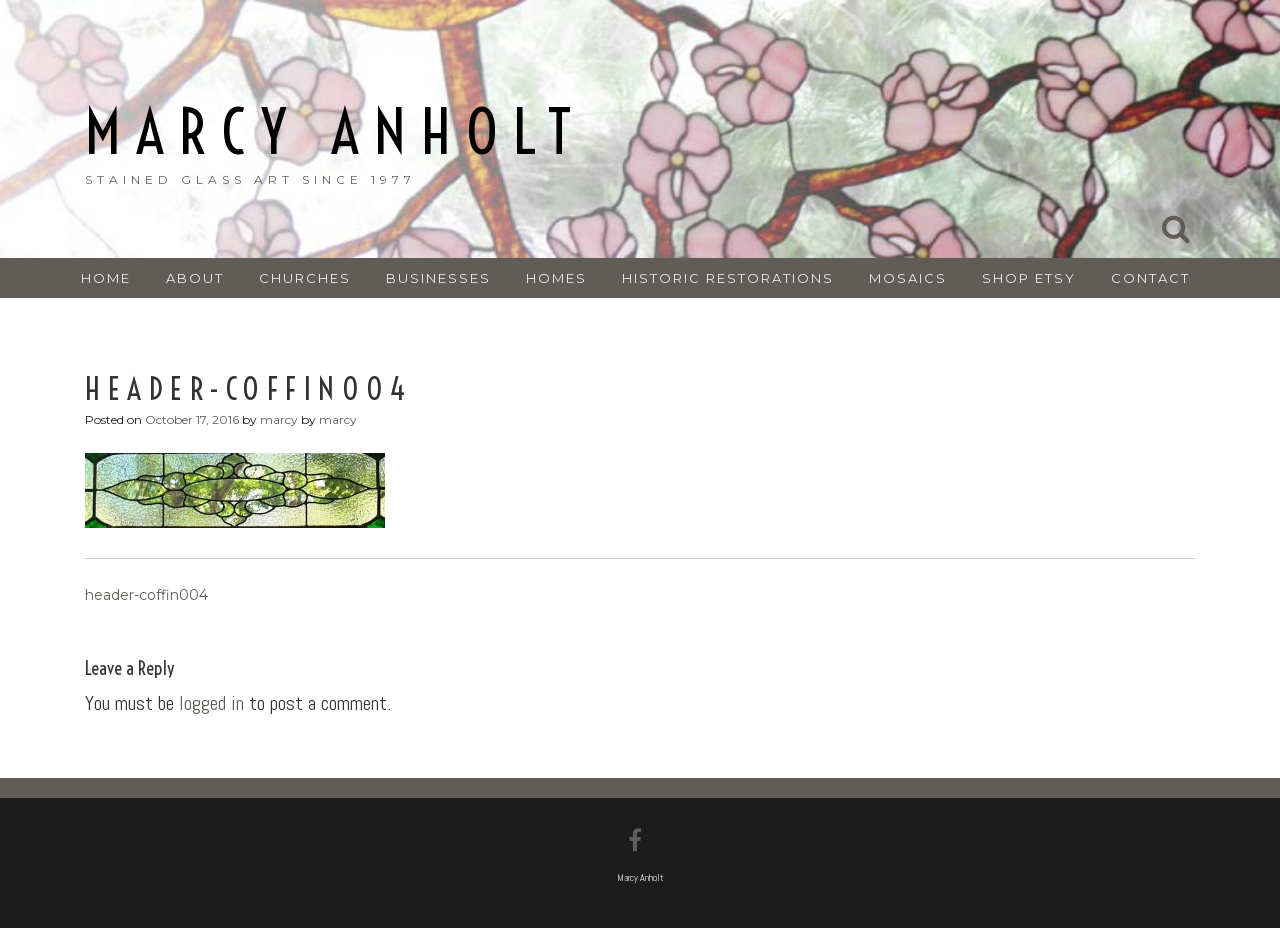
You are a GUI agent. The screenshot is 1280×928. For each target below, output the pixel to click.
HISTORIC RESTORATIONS (728, 278)
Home (106, 278)
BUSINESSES (438, 278)
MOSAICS (908, 278)
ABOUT (195, 278)
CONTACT (1150, 278)
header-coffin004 (146, 595)
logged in (211, 703)
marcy (279, 419)
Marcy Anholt (335, 132)
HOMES (556, 278)
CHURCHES (305, 278)
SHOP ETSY (1029, 278)
